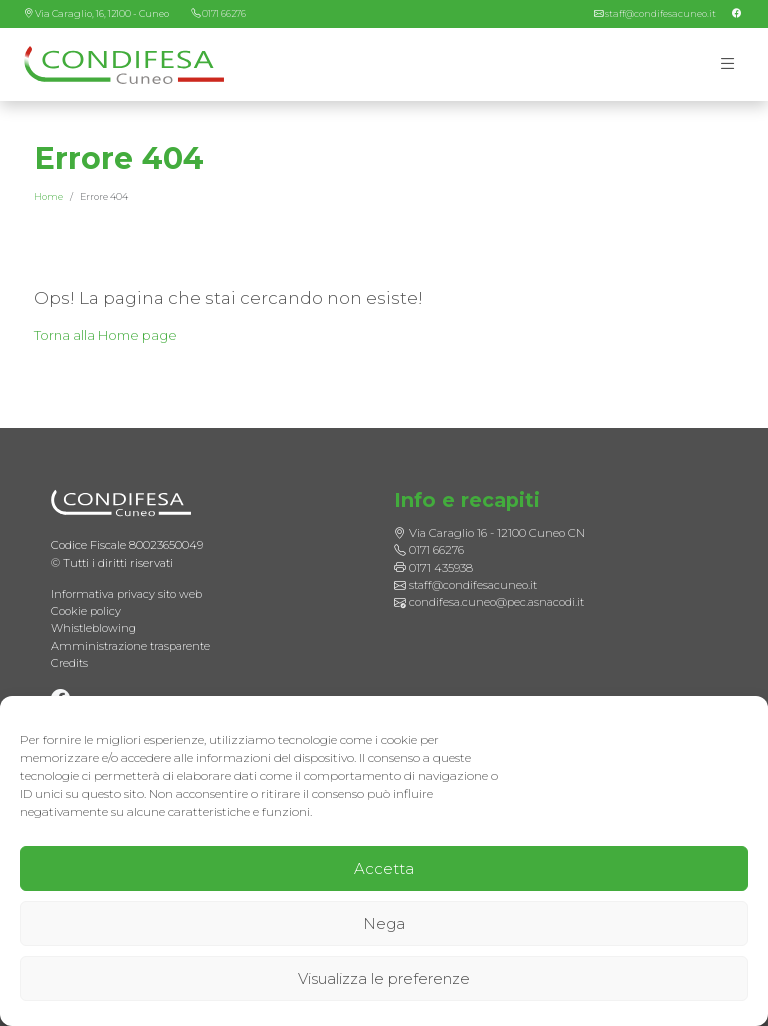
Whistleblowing (94, 628)
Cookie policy (86, 611)
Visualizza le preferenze (384, 978)
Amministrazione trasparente (132, 645)
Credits (70, 663)
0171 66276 (228, 13)
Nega (384, 923)
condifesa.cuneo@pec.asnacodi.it (496, 602)
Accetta (384, 868)
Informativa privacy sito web (127, 593)
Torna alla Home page (108, 336)
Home (48, 197)
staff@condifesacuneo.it (659, 13)
